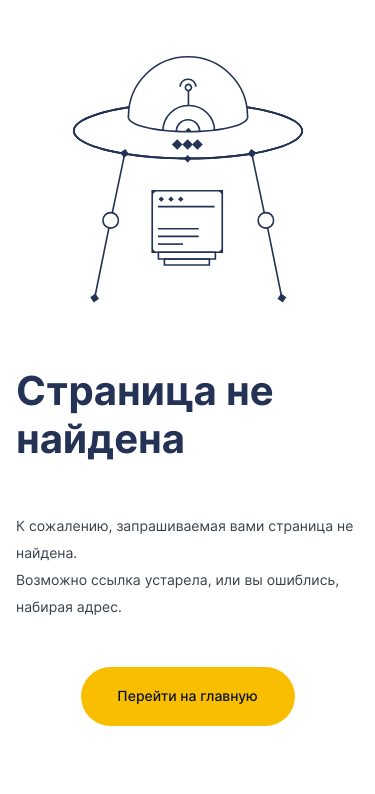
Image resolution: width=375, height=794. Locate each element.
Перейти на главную (187, 696)
